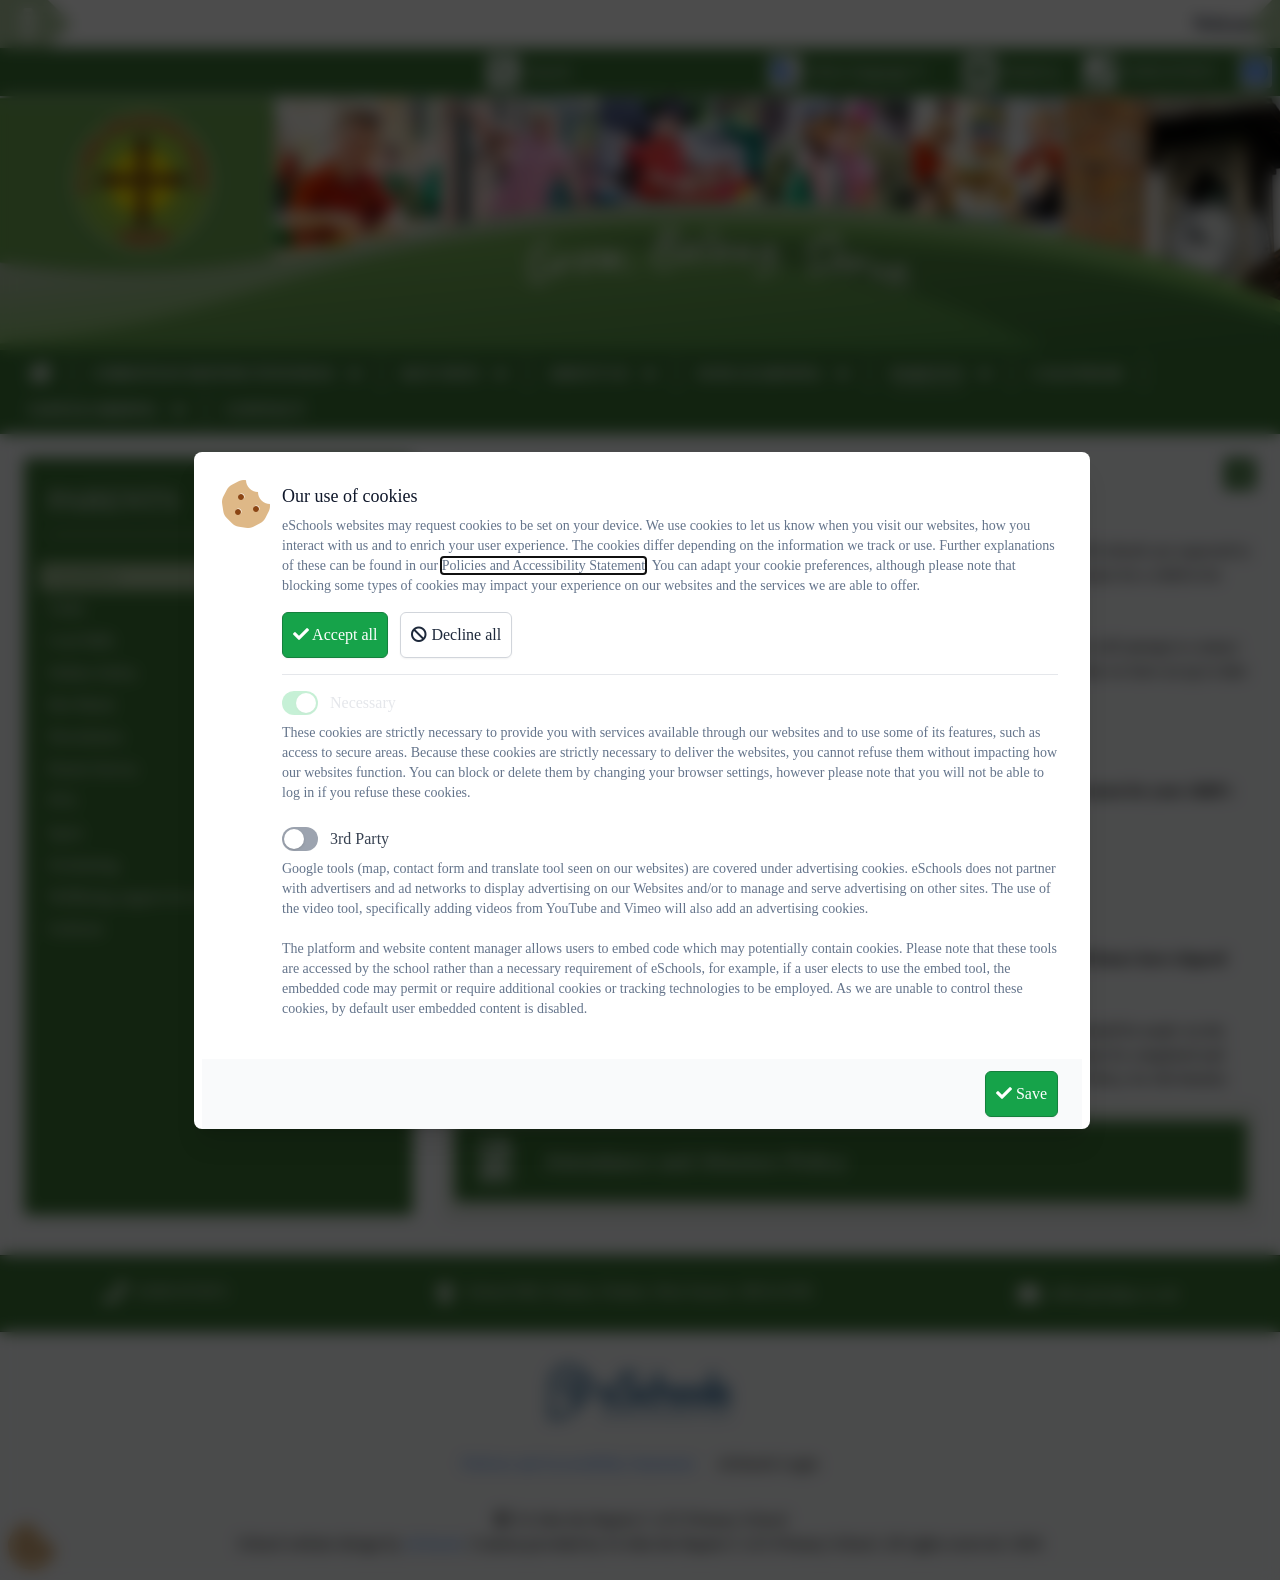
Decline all (456, 634)
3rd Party (359, 838)
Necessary (363, 702)
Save (1021, 1093)
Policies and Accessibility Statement (543, 565)
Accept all (335, 634)
